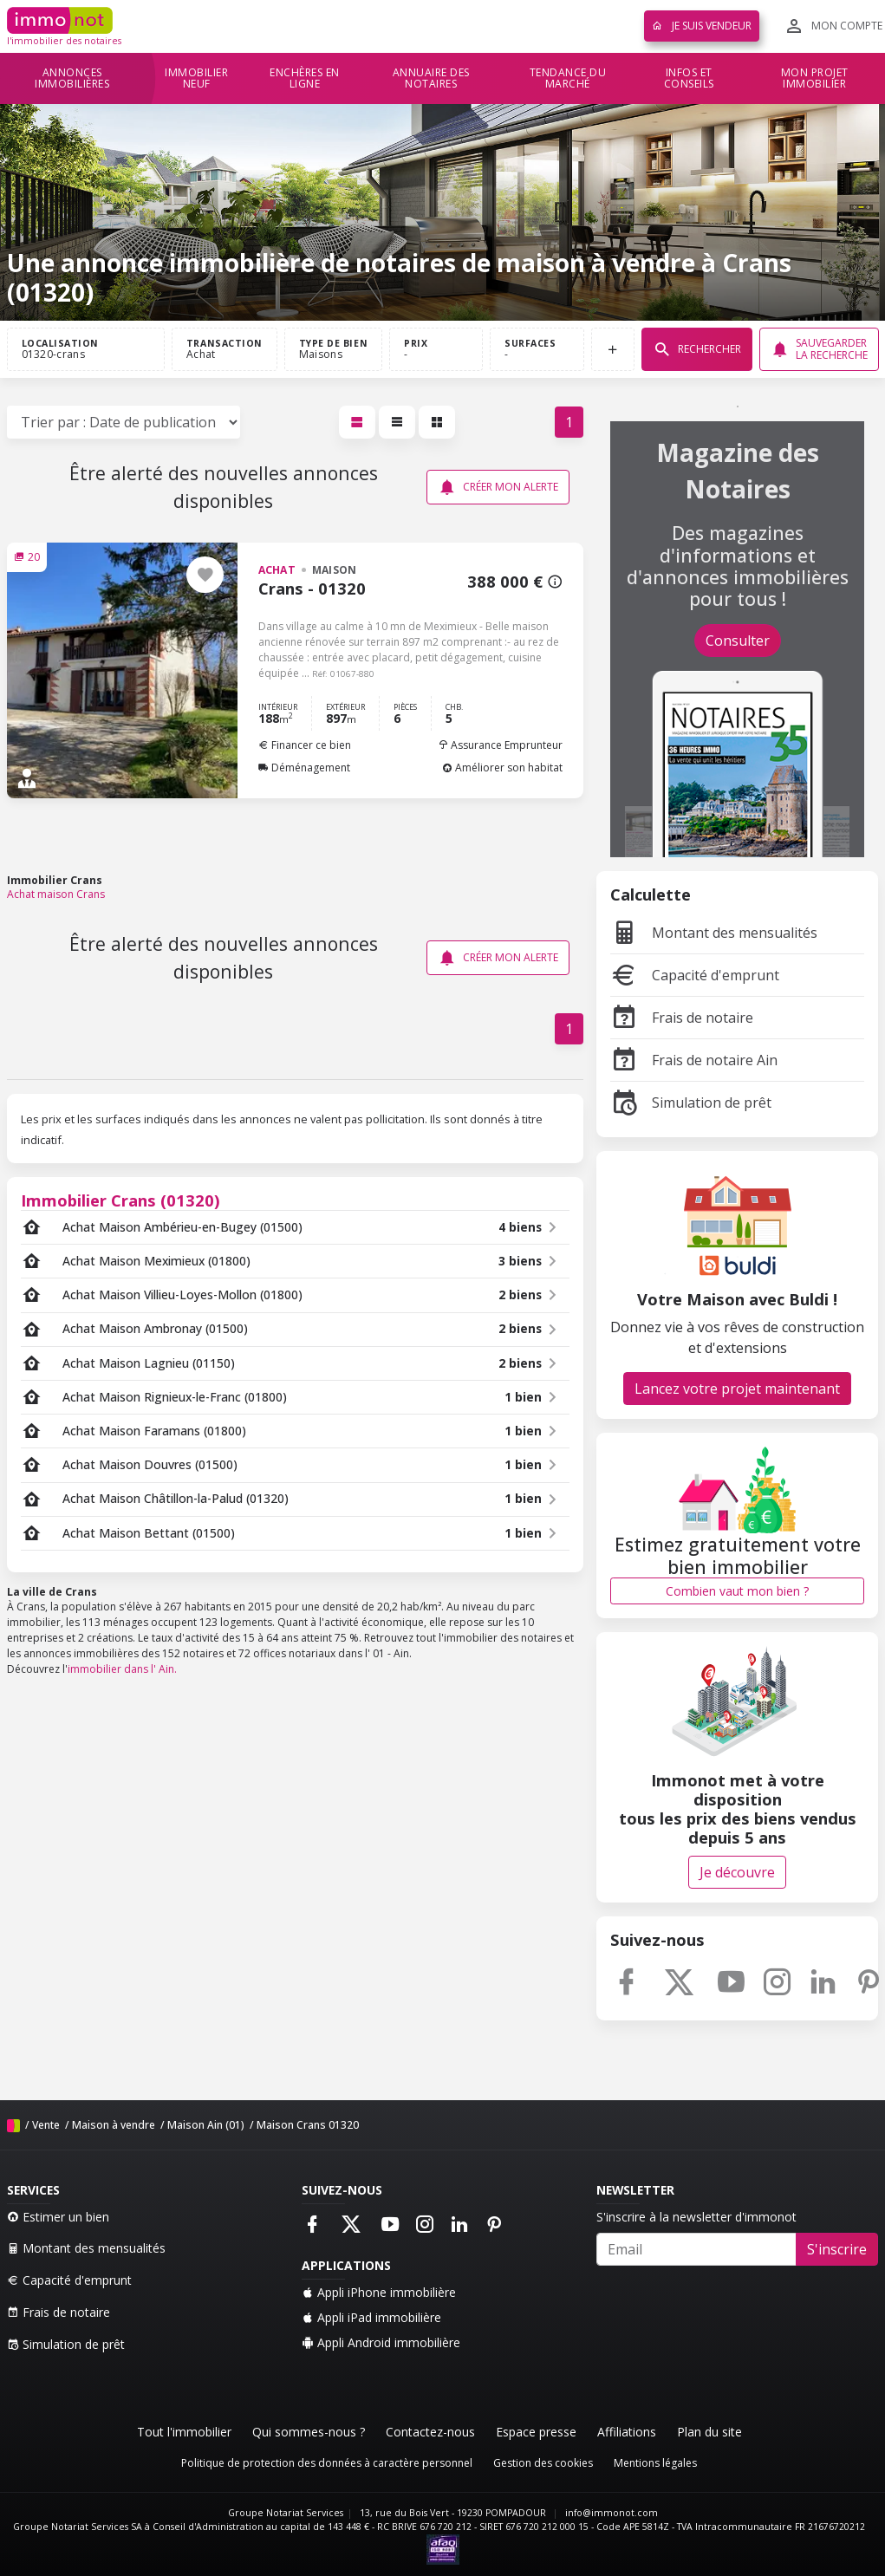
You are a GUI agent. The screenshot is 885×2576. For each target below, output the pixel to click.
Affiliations (626, 2431)
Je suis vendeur (702, 25)
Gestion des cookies (543, 2463)
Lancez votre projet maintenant (737, 1388)
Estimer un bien (58, 2216)
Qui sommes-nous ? (308, 2431)
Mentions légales (655, 2463)
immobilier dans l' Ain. (122, 1669)
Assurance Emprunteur (500, 745)
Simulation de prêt (690, 1102)
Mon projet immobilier (815, 78)
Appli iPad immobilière (371, 2317)
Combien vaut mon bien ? (737, 1591)
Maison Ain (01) (205, 2124)
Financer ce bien (304, 745)
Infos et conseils (689, 78)
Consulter (738, 640)
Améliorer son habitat (502, 767)
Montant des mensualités (713, 932)
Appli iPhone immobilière (379, 2292)
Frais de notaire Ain (694, 1060)
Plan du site (709, 2431)
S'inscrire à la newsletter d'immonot (696, 2216)
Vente (46, 2124)
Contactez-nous (430, 2431)
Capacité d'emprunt (694, 975)
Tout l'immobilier (184, 2431)
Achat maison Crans (56, 894)
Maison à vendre (113, 2124)
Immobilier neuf (196, 78)
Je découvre (737, 1872)
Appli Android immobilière (381, 2342)
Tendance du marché (568, 78)
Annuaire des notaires (431, 78)
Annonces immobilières (72, 78)
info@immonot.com (611, 2513)
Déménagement (304, 767)
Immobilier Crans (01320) (120, 1200)
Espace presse (536, 2431)
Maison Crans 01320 (308, 2124)
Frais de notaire (681, 1017)
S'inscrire (837, 2249)
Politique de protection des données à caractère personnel (326, 2463)
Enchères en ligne (305, 78)
